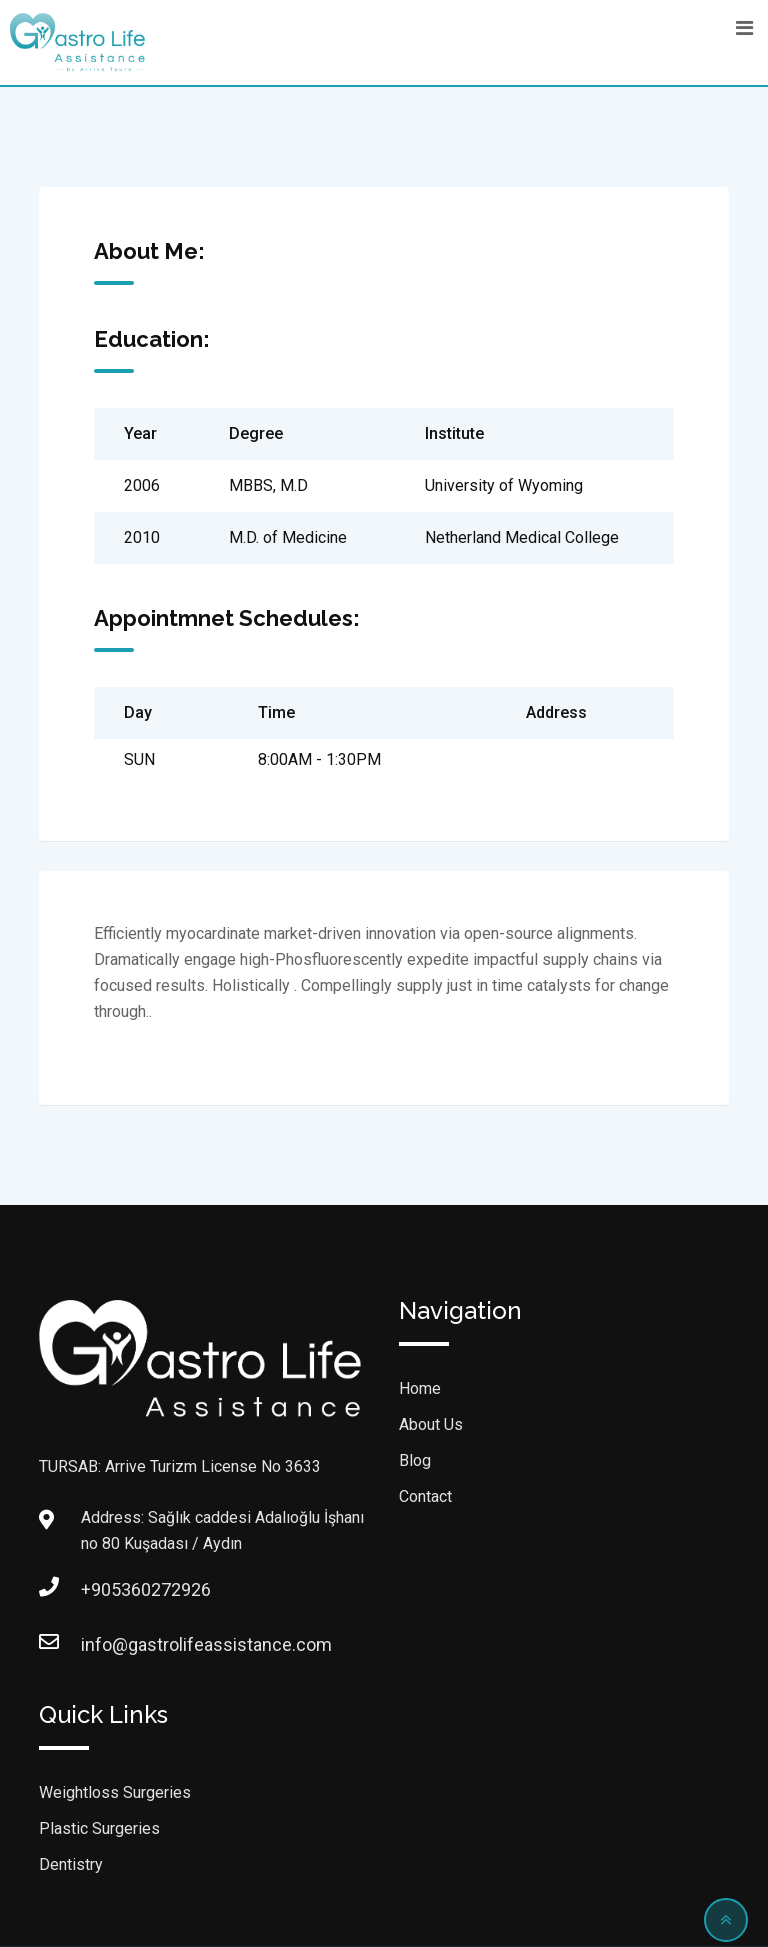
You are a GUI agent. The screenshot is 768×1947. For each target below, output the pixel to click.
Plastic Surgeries (99, 1828)
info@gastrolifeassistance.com (101, 1644)
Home (420, 1388)
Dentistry (71, 1864)
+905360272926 (101, 1589)
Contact (425, 1496)
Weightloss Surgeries (115, 1792)
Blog (415, 1460)
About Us (431, 1424)
